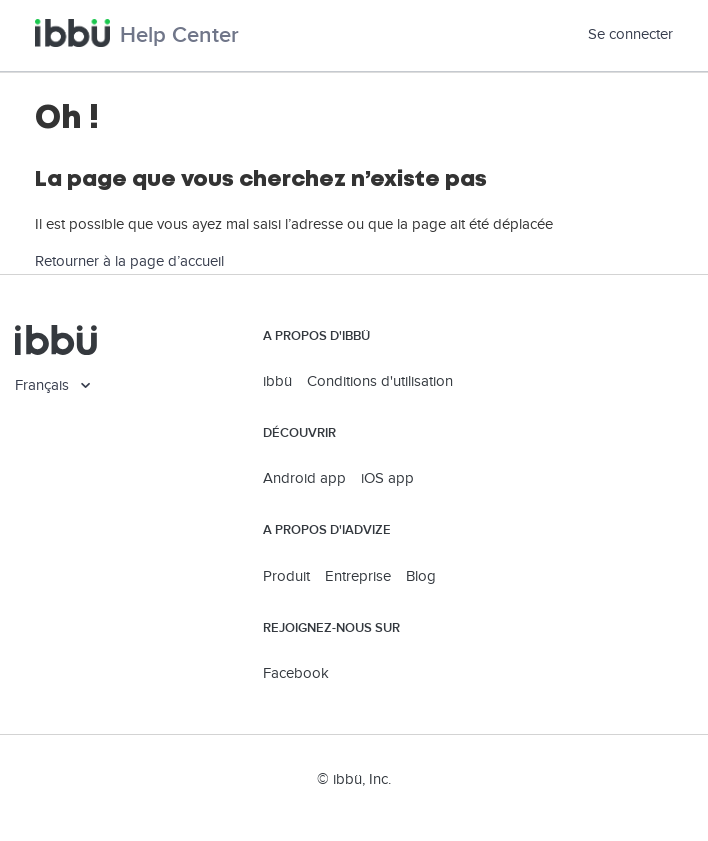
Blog (421, 576)
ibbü (277, 381)
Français (44, 385)
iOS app (387, 478)
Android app (304, 478)
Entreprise (358, 576)
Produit (286, 576)
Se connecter (630, 34)
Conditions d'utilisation (380, 381)
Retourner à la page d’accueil (129, 261)
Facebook (296, 673)
